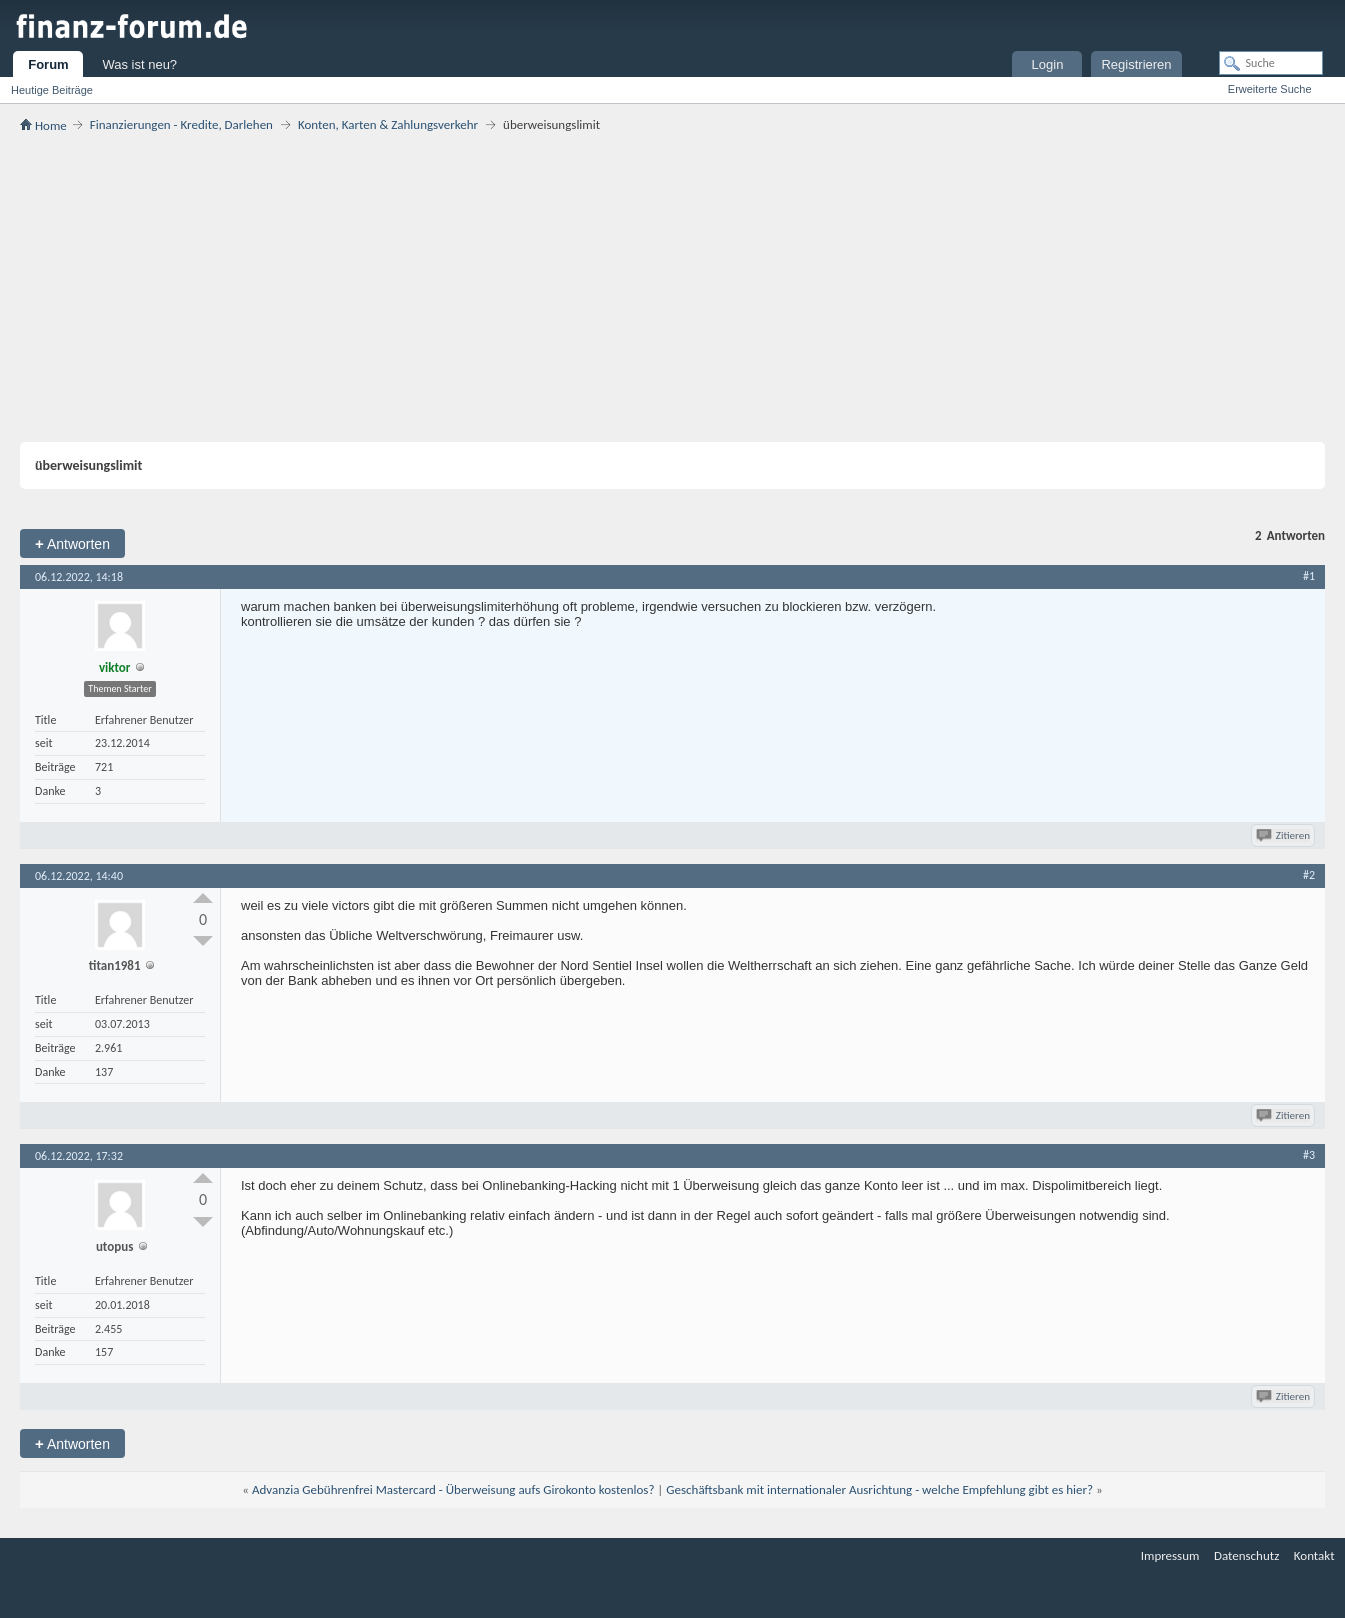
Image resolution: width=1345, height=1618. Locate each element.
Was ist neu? (139, 64)
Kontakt (1314, 1555)
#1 (1309, 576)
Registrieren (1136, 64)
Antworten (72, 543)
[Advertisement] (673, 287)
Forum (48, 64)
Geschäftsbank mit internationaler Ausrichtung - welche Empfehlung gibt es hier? (879, 1489)
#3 (1309, 1155)
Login (1048, 64)
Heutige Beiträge (52, 90)
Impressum (1170, 1555)
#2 (1309, 875)
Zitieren (1284, 835)
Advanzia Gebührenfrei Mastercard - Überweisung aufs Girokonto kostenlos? (453, 1489)
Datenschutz (1246, 1555)
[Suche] (1271, 63)
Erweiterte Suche (1270, 89)
